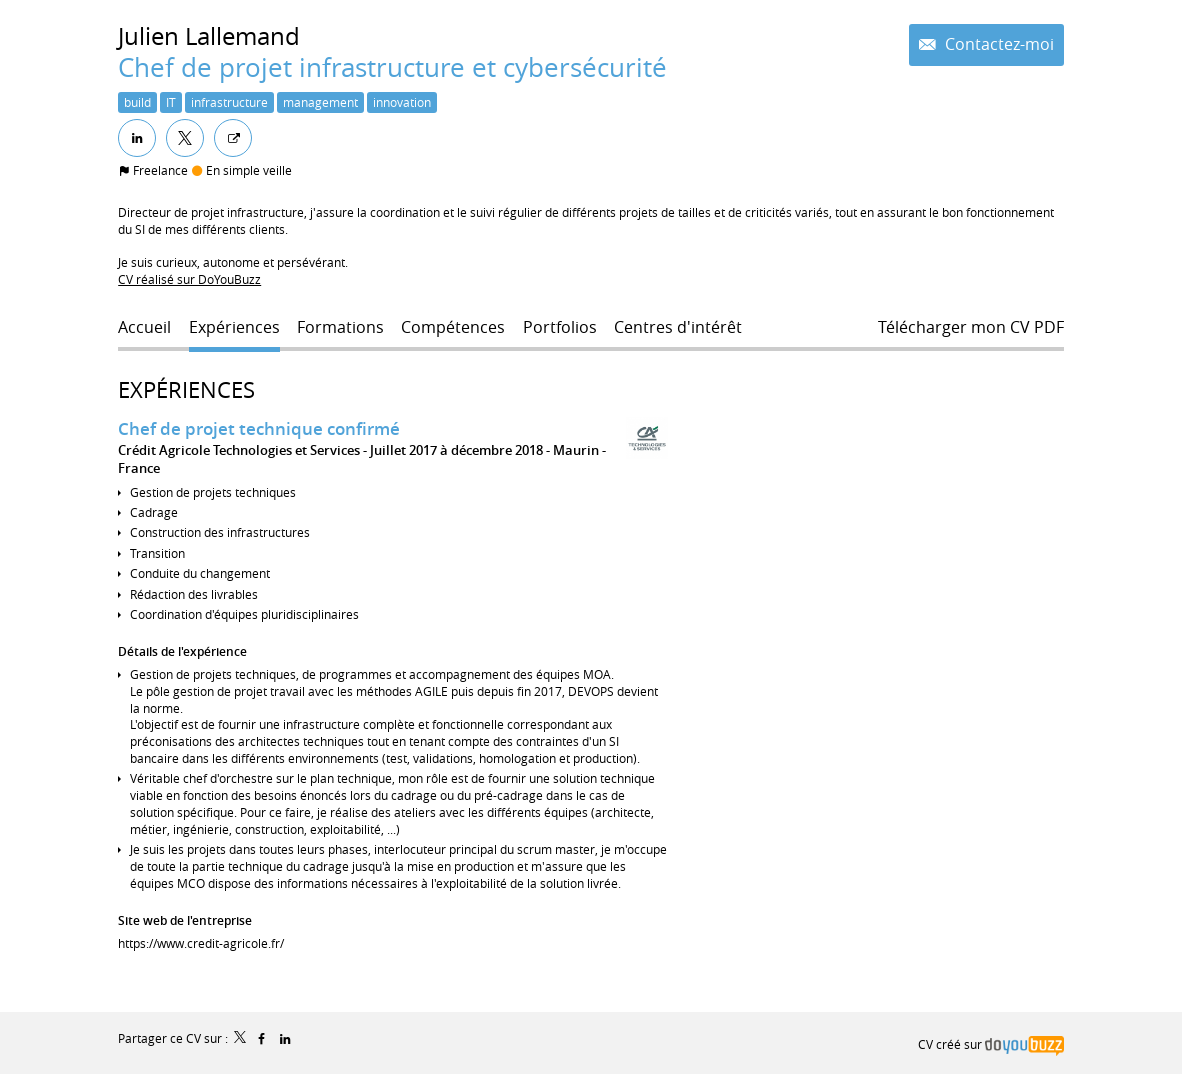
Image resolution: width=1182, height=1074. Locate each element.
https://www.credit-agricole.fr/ (201, 943)
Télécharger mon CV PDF (971, 327)
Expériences (186, 389)
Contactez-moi (997, 44)
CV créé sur (991, 1044)
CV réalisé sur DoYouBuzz (189, 279)
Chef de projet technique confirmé (259, 428)
